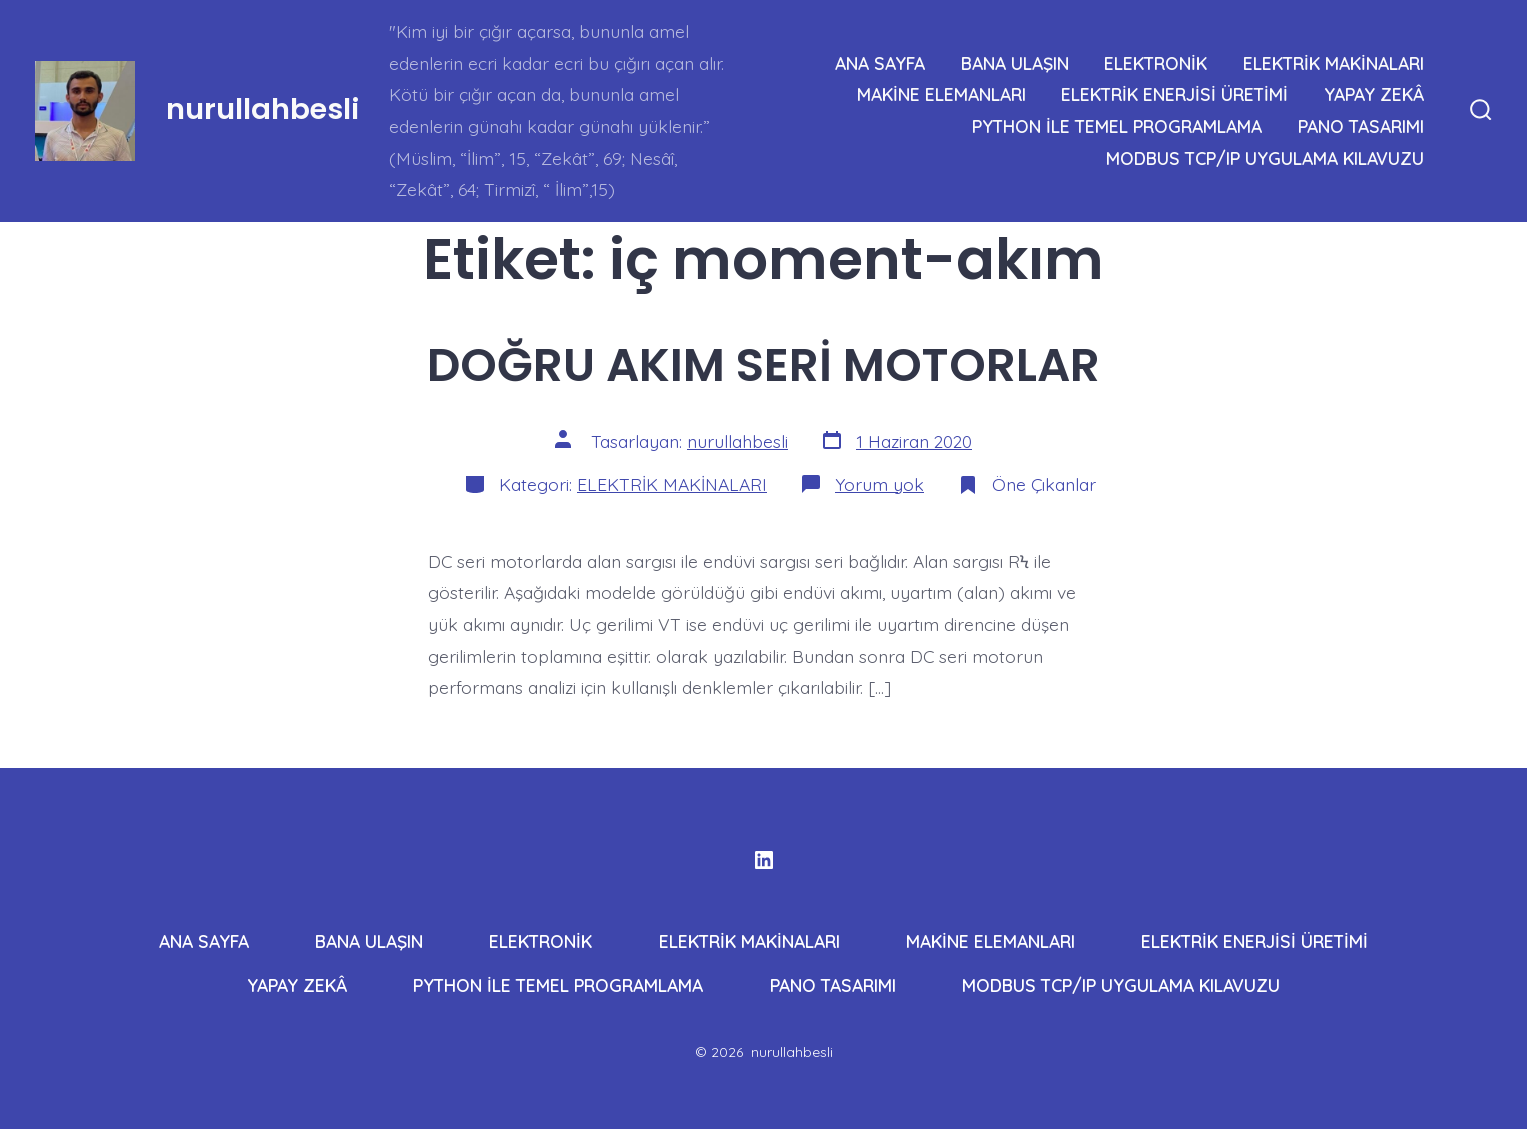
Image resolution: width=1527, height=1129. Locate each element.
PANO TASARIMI (1361, 126)
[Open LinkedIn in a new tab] (764, 860)
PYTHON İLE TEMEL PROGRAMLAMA (1117, 126)
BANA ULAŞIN (1015, 63)
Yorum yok (879, 484)
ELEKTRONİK (1155, 63)
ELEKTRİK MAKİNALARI (1333, 63)
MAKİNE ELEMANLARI (941, 94)
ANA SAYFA (880, 63)
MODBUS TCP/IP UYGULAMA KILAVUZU (1265, 158)
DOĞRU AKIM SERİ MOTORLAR (763, 364)
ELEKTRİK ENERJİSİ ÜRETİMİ (1174, 94)
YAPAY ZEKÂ (1374, 94)
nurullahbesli (737, 441)
